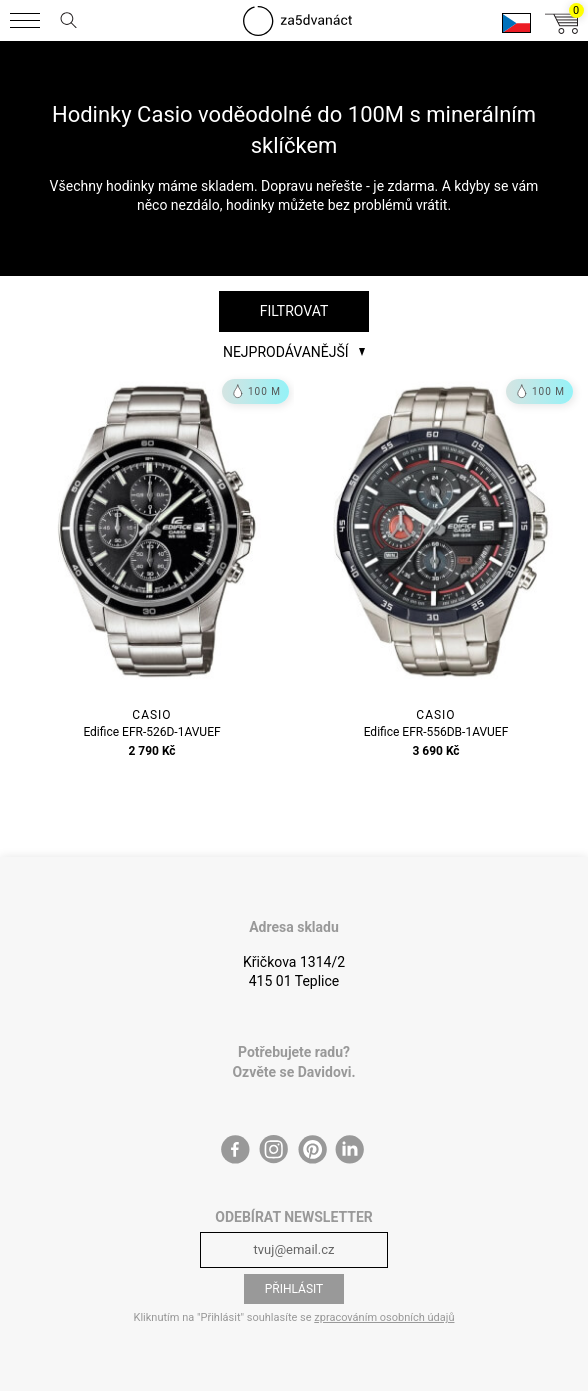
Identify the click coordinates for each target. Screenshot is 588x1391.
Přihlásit (294, 1289)
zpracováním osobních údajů (384, 1317)
